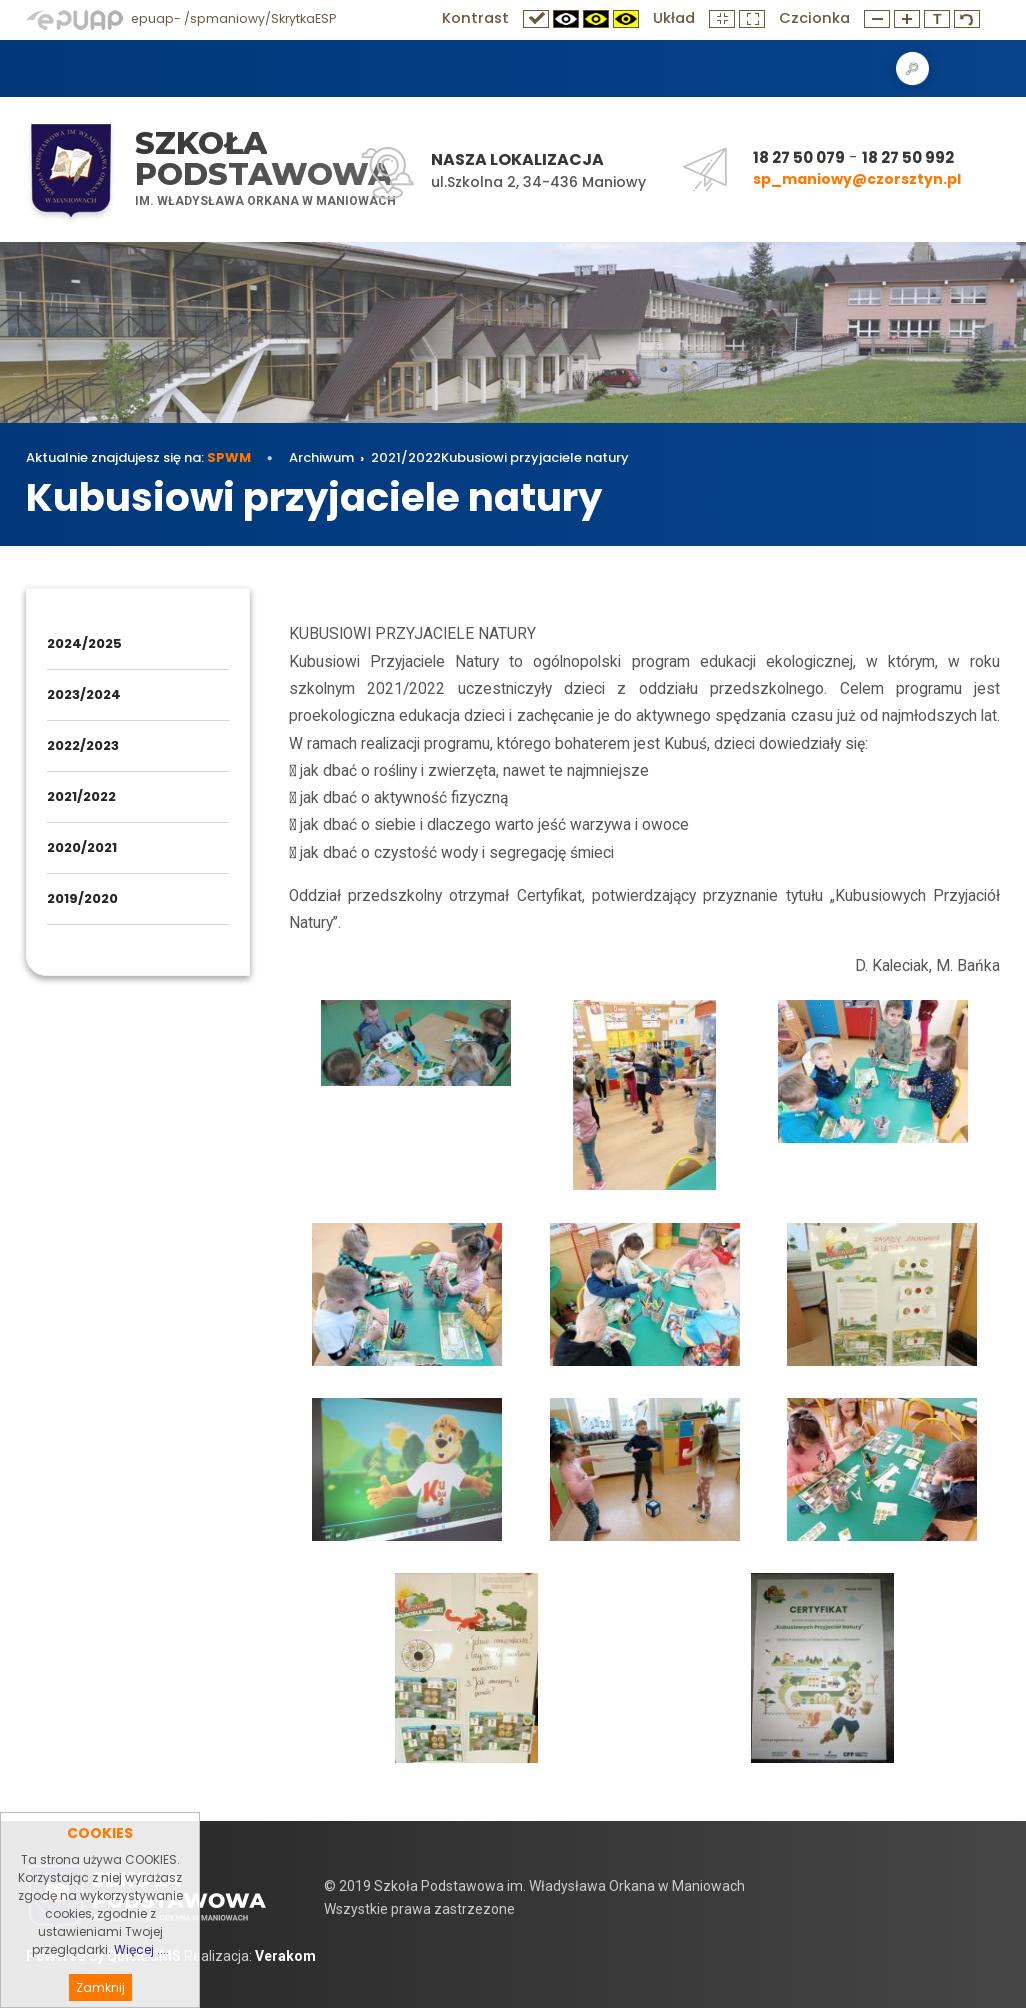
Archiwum (321, 457)
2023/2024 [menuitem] (84, 694)
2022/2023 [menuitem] (83, 745)
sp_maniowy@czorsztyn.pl (857, 179)
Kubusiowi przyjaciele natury (535, 457)
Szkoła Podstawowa (263, 158)
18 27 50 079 (799, 157)
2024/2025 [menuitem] (84, 643)
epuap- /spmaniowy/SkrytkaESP (181, 18)
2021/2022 (406, 457)
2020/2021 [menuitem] (82, 847)
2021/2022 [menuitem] (81, 796)
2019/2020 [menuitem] (82, 898)
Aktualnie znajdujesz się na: (138, 457)
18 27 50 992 (908, 157)
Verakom (285, 1956)
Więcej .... (141, 1981)
